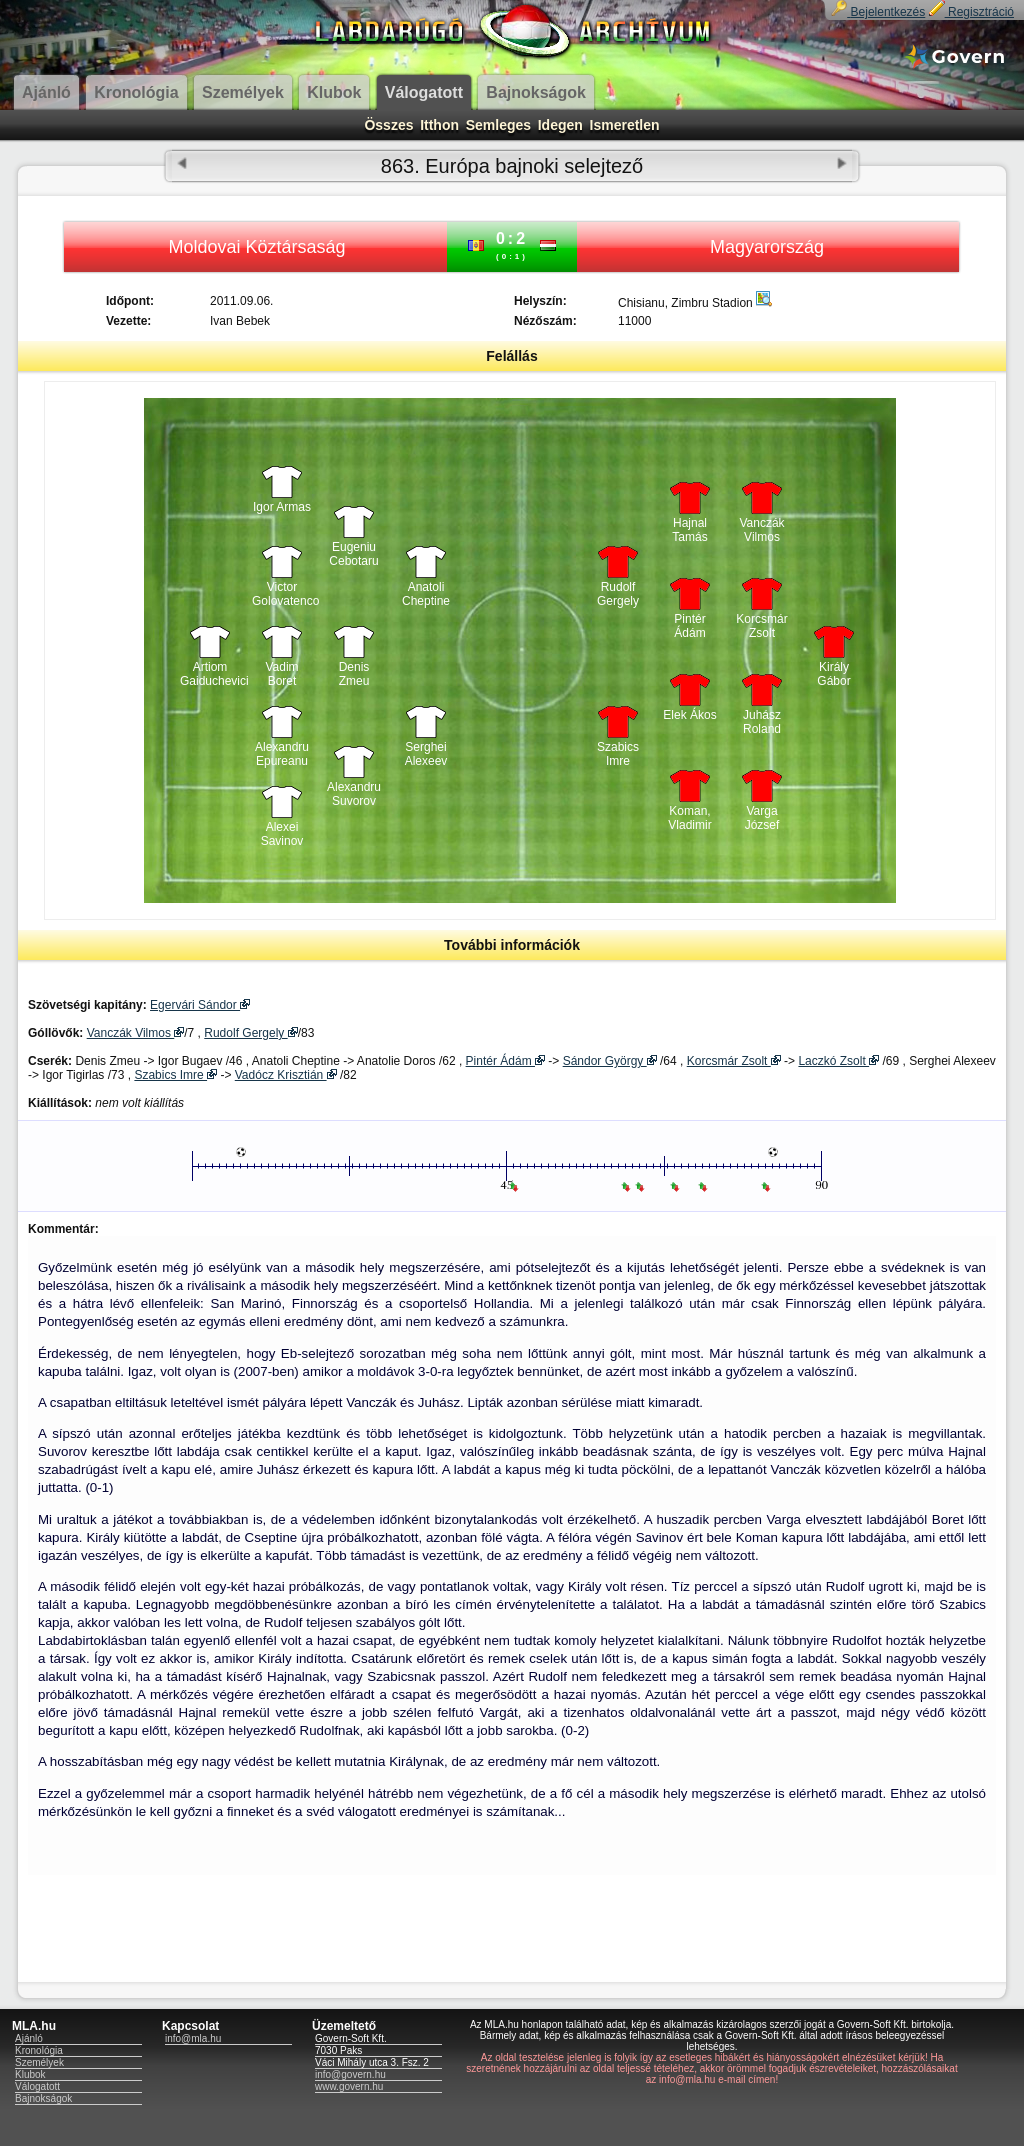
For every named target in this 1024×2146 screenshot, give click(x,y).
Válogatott (37, 2086)
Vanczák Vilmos (761, 530)
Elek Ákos (689, 715)
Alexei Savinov (282, 834)
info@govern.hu (350, 2074)
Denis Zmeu (354, 674)
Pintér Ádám (689, 626)
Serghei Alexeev (426, 754)
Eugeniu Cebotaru (353, 554)
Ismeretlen (625, 125)
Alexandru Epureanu (282, 754)
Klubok (30, 2074)
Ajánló (29, 2038)
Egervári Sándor (200, 1005)
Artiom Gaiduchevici (210, 674)
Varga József (762, 818)
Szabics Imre (618, 754)
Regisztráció (971, 12)
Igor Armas (282, 507)
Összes (388, 125)
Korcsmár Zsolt (761, 626)
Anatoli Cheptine (426, 594)
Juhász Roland (762, 722)
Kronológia (39, 2050)
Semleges (498, 125)
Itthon (439, 125)
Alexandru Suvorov (354, 794)
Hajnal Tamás (689, 530)
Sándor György (610, 1061)
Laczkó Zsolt (838, 1061)
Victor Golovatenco (282, 594)
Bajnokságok (43, 2098)
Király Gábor (833, 674)
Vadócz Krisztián (286, 1075)
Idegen (560, 125)
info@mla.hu (193, 2038)
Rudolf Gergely (618, 594)
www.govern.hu (349, 2086)
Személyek (39, 2062)
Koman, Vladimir (689, 818)
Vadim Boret (281, 674)
